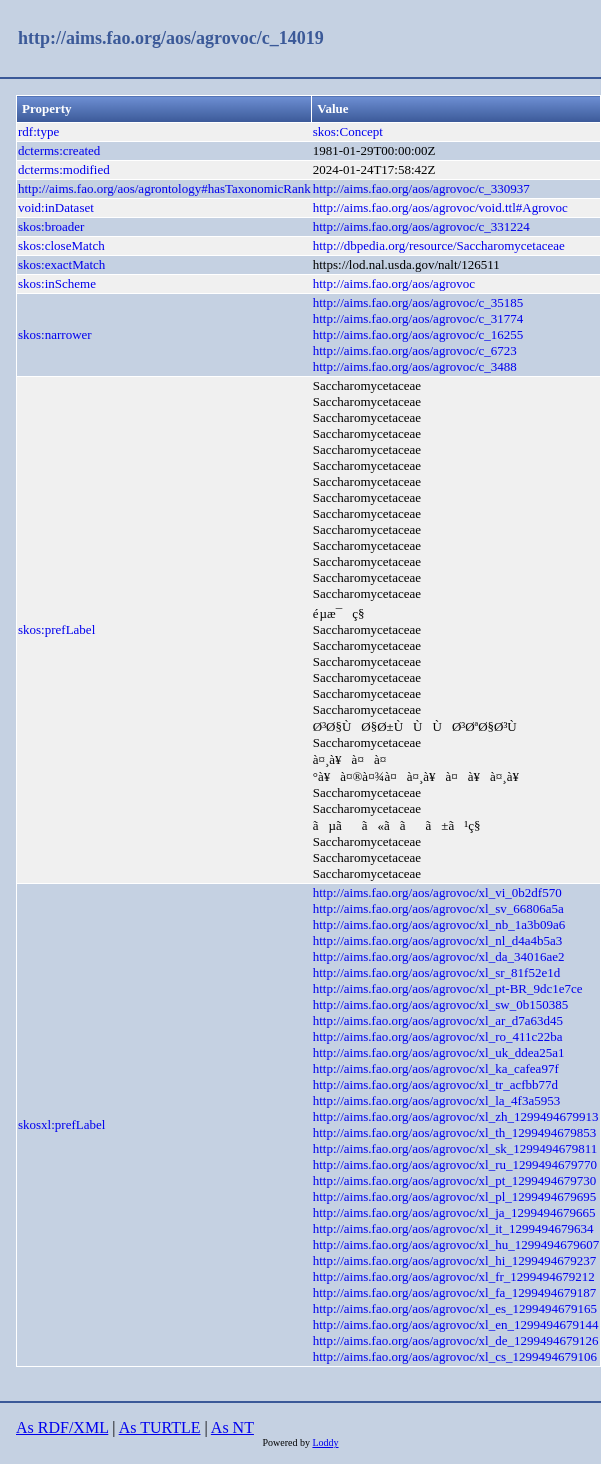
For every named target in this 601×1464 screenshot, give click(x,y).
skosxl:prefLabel (61, 1124)
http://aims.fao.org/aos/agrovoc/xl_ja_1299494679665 (454, 1212)
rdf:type (38, 131)
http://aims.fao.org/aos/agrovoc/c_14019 (171, 38)
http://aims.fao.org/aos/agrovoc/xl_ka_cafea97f (436, 1068)
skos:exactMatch (61, 264)
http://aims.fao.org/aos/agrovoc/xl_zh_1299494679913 (456, 1116)
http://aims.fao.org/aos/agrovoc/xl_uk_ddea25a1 (439, 1052)
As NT (232, 1427)
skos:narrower (55, 334)
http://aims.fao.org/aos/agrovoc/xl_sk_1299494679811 (455, 1148)
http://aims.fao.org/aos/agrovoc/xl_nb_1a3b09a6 (439, 924)
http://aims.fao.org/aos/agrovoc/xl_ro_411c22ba (438, 1036)
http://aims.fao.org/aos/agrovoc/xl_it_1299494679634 (453, 1228)
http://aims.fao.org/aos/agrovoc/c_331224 (421, 226)
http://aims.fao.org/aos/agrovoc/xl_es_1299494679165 (455, 1308)
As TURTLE (160, 1427)
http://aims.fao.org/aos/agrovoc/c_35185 (418, 302)
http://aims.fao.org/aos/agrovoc (394, 283)
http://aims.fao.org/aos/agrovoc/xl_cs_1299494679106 (455, 1356)
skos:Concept (348, 131)
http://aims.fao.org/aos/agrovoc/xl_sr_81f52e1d (436, 972)
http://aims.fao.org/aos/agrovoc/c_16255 (418, 334)
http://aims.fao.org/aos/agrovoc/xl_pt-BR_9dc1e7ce (448, 988)
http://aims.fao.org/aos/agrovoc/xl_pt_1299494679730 (455, 1180)
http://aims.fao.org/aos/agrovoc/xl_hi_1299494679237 (455, 1260)
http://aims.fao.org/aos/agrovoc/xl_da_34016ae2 (439, 956)
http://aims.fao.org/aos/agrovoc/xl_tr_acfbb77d (435, 1084)
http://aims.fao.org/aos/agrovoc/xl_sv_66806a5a (438, 908)
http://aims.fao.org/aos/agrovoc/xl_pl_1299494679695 (455, 1196)
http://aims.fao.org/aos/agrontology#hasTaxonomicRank (164, 188)
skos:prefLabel (56, 629)
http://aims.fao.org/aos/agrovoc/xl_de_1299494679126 (456, 1340)
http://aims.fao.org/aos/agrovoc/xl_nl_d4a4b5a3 (438, 940)
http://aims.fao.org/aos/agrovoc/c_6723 (415, 350)
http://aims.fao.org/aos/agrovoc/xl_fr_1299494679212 (454, 1276)
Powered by (287, 1442)
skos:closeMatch (61, 245)
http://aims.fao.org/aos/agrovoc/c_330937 (421, 188)
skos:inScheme (57, 283)
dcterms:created (59, 150)
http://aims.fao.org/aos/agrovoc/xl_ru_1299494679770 (455, 1164)
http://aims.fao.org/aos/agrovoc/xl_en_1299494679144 (456, 1324)
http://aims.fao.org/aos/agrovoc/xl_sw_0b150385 (440, 1004)
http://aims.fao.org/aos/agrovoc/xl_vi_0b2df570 (437, 892)
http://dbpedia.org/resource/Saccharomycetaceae (439, 245)
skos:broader (51, 226)
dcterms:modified (64, 169)
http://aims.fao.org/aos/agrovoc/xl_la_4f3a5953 (436, 1100)
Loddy (325, 1442)
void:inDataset (56, 207)
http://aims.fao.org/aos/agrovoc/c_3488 (415, 366)
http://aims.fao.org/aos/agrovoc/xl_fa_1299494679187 (455, 1292)
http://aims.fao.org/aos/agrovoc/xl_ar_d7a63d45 (438, 1020)
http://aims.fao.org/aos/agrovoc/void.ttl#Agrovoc (440, 207)
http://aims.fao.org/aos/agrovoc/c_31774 (418, 318)
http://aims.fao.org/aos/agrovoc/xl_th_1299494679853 (455, 1132)
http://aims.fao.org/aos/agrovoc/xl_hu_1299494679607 (456, 1244)
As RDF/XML (62, 1427)
